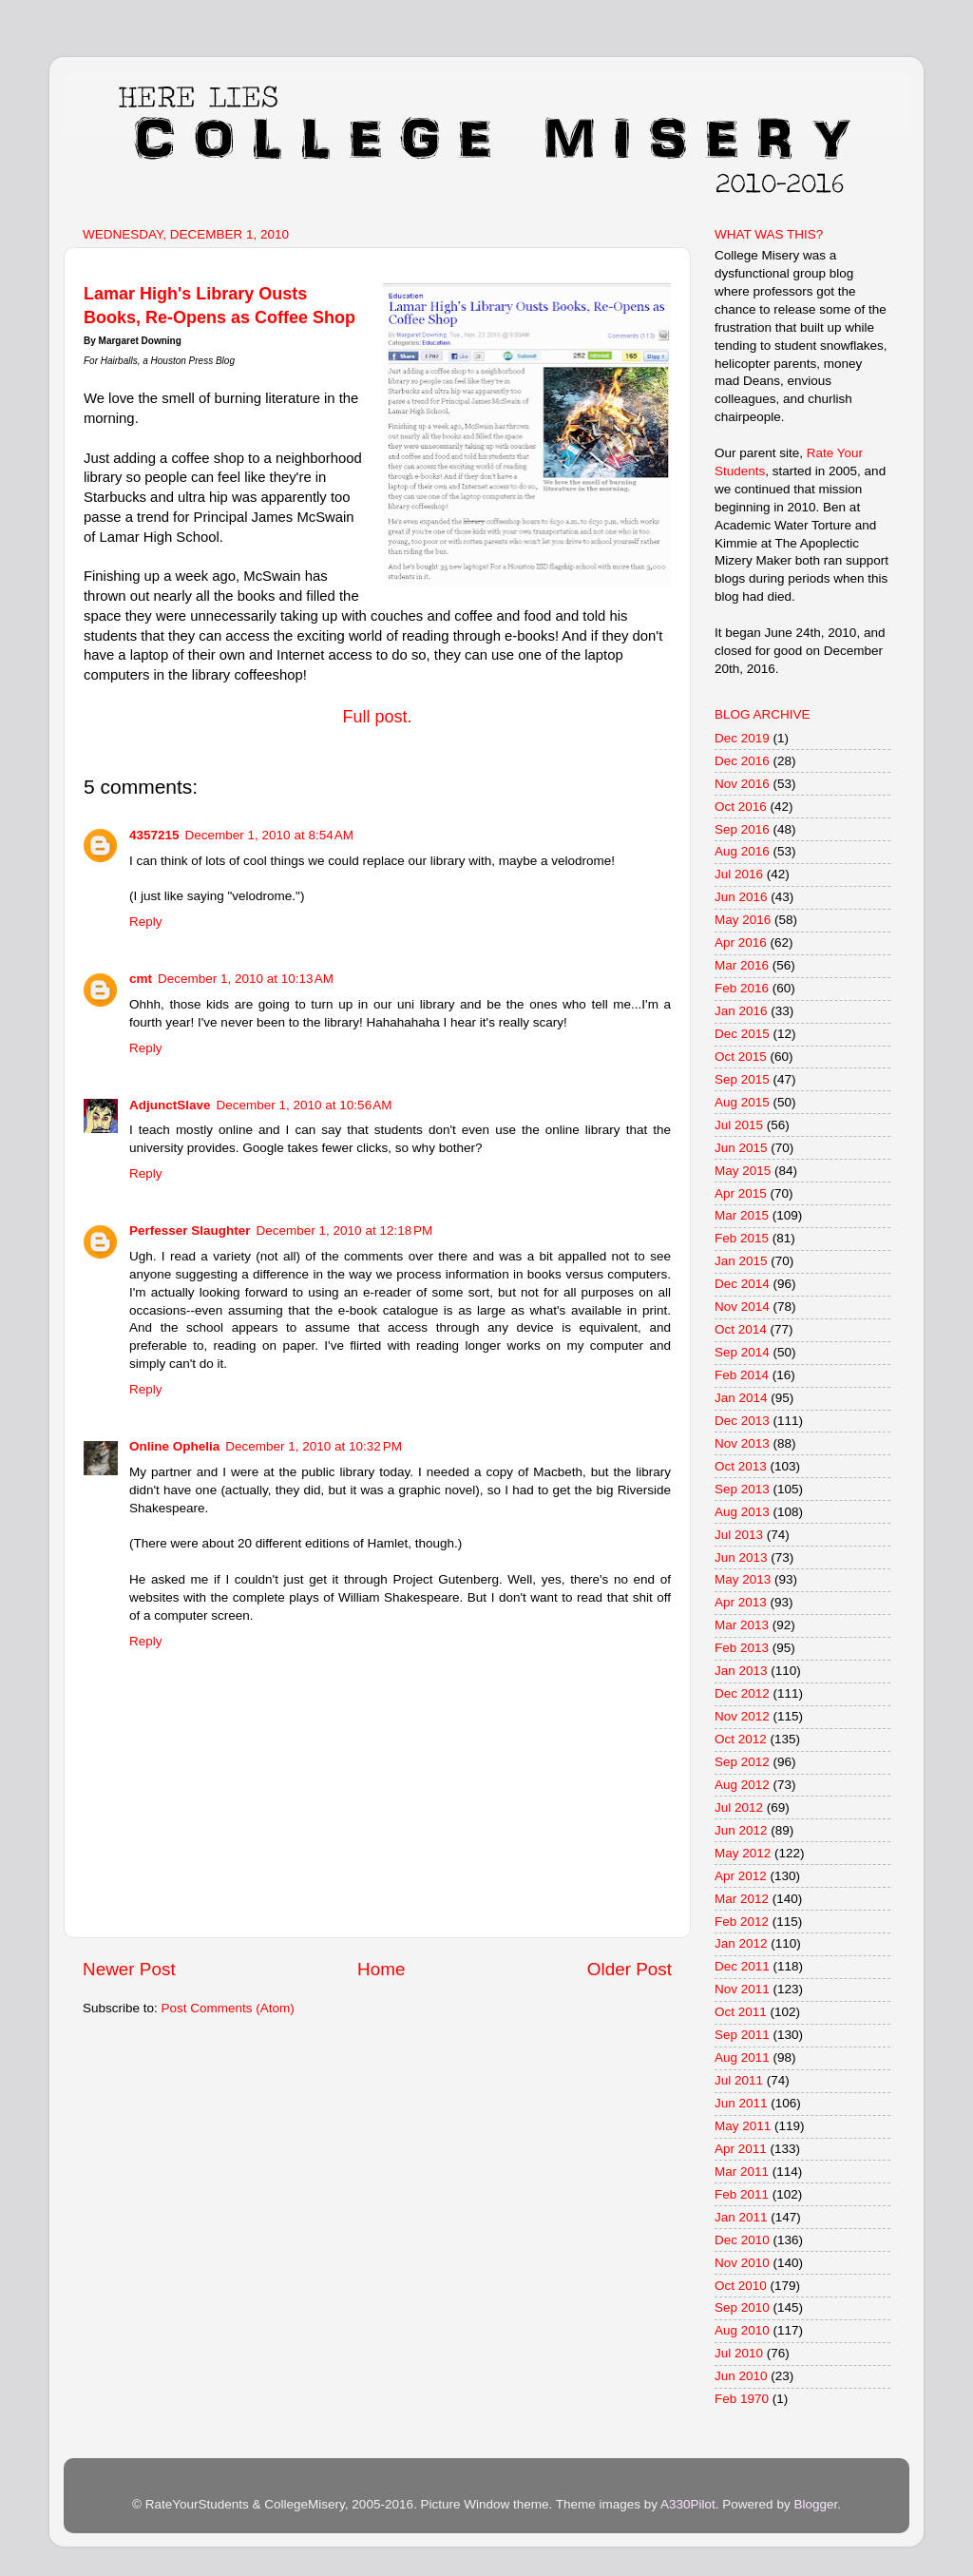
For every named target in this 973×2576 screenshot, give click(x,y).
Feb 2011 (742, 2194)
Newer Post (129, 1969)
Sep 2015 (742, 1079)
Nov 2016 (742, 784)
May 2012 (743, 1853)
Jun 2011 (741, 2103)
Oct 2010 (741, 2285)
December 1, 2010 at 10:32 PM (313, 1446)
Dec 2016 (742, 761)
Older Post (629, 1969)
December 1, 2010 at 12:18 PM (345, 1230)
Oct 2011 (741, 2012)
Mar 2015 (742, 1215)
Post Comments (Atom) (228, 2008)
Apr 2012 (741, 1876)
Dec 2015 (742, 1034)
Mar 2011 (742, 2171)
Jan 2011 (741, 2217)
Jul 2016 (739, 874)
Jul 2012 (739, 1807)
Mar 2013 (742, 1625)
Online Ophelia (174, 1446)
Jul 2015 (739, 1125)
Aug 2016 (742, 851)
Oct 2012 (741, 1739)
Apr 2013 (741, 1602)
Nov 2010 (742, 2263)
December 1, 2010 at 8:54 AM (269, 835)
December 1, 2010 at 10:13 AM (246, 978)
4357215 (154, 835)
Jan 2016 (741, 1011)
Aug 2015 (742, 1102)
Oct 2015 (741, 1056)
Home (381, 1969)
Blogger (815, 2504)
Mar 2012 (742, 1899)
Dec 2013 (742, 1420)
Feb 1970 (742, 2399)
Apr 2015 (741, 1193)
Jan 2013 (741, 1670)
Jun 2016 (741, 897)
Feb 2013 (742, 1648)
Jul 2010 (739, 2353)
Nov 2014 (742, 1306)
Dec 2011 (742, 1966)
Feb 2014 (742, 1375)
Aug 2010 (742, 2330)
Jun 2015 (741, 1148)
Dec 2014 (742, 1284)
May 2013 (743, 1579)
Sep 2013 (742, 1489)
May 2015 (743, 1170)
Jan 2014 (741, 1398)
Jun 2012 (741, 1830)
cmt (140, 978)
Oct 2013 (741, 1466)
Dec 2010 (742, 2240)
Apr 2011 (741, 2149)
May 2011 (743, 2126)
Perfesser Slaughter (190, 1230)
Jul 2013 (739, 1535)
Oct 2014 (741, 1329)
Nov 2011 (742, 1989)
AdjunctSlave (170, 1105)
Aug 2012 (742, 1785)
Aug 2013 (742, 1512)
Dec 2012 (742, 1693)
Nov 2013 (742, 1443)
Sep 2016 (742, 829)
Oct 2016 (741, 806)
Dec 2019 (742, 738)
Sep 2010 (742, 2307)
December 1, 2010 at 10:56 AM (304, 1105)
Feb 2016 (742, 988)
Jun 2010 (741, 2376)
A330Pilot (687, 2504)
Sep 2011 (742, 2035)
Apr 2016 (741, 942)
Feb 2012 (742, 1921)
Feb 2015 (742, 1238)
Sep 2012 (742, 1762)
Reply (145, 921)
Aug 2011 (742, 2057)
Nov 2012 (742, 1716)
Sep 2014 (742, 1352)
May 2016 (743, 920)
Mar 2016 (742, 965)
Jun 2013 (741, 1557)
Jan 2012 (741, 1943)
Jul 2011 (739, 2080)
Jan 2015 (741, 1261)
